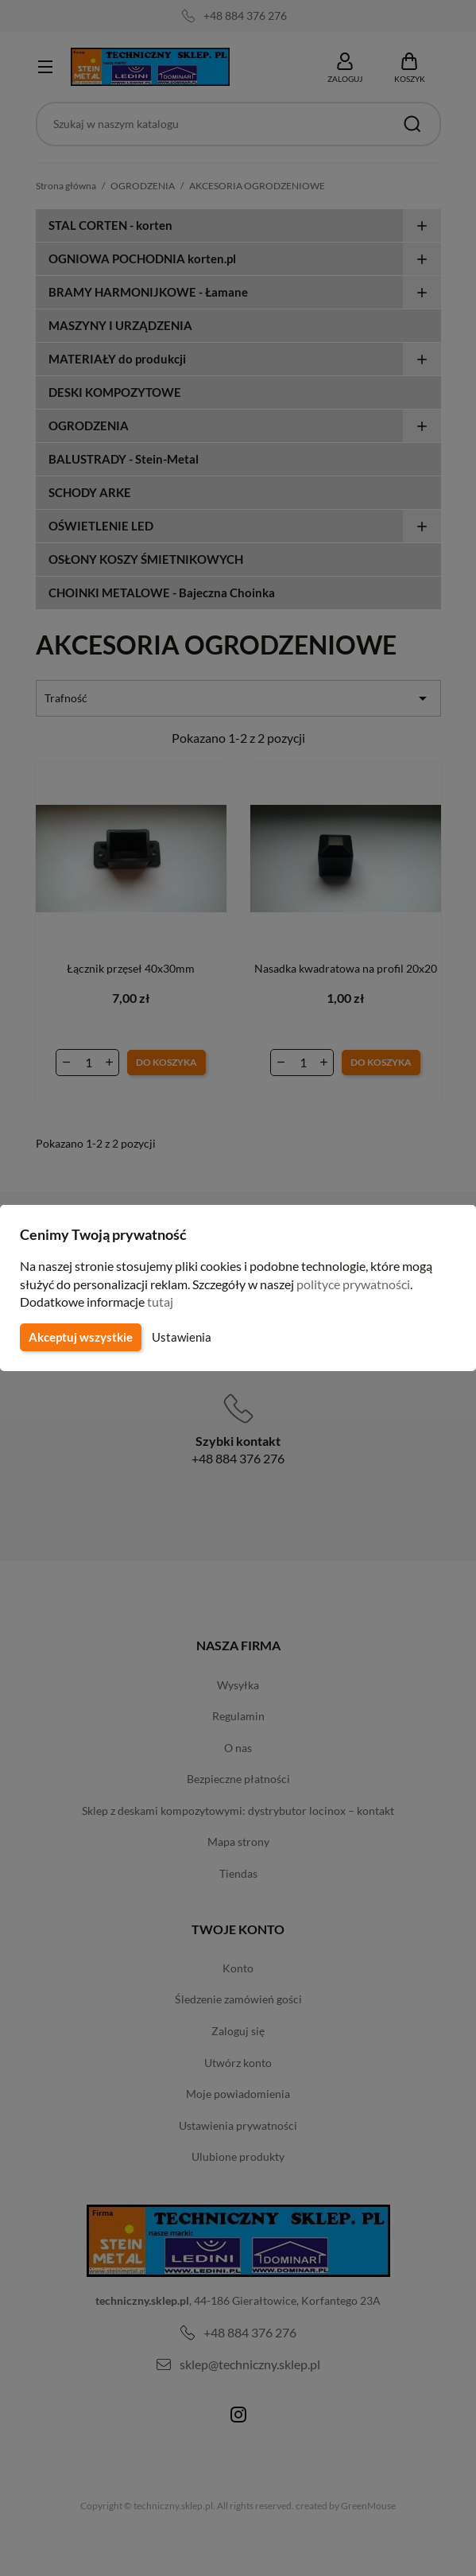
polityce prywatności (362, 1284)
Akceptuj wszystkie (79, 1337)
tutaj (162, 1301)
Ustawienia (179, 1337)
